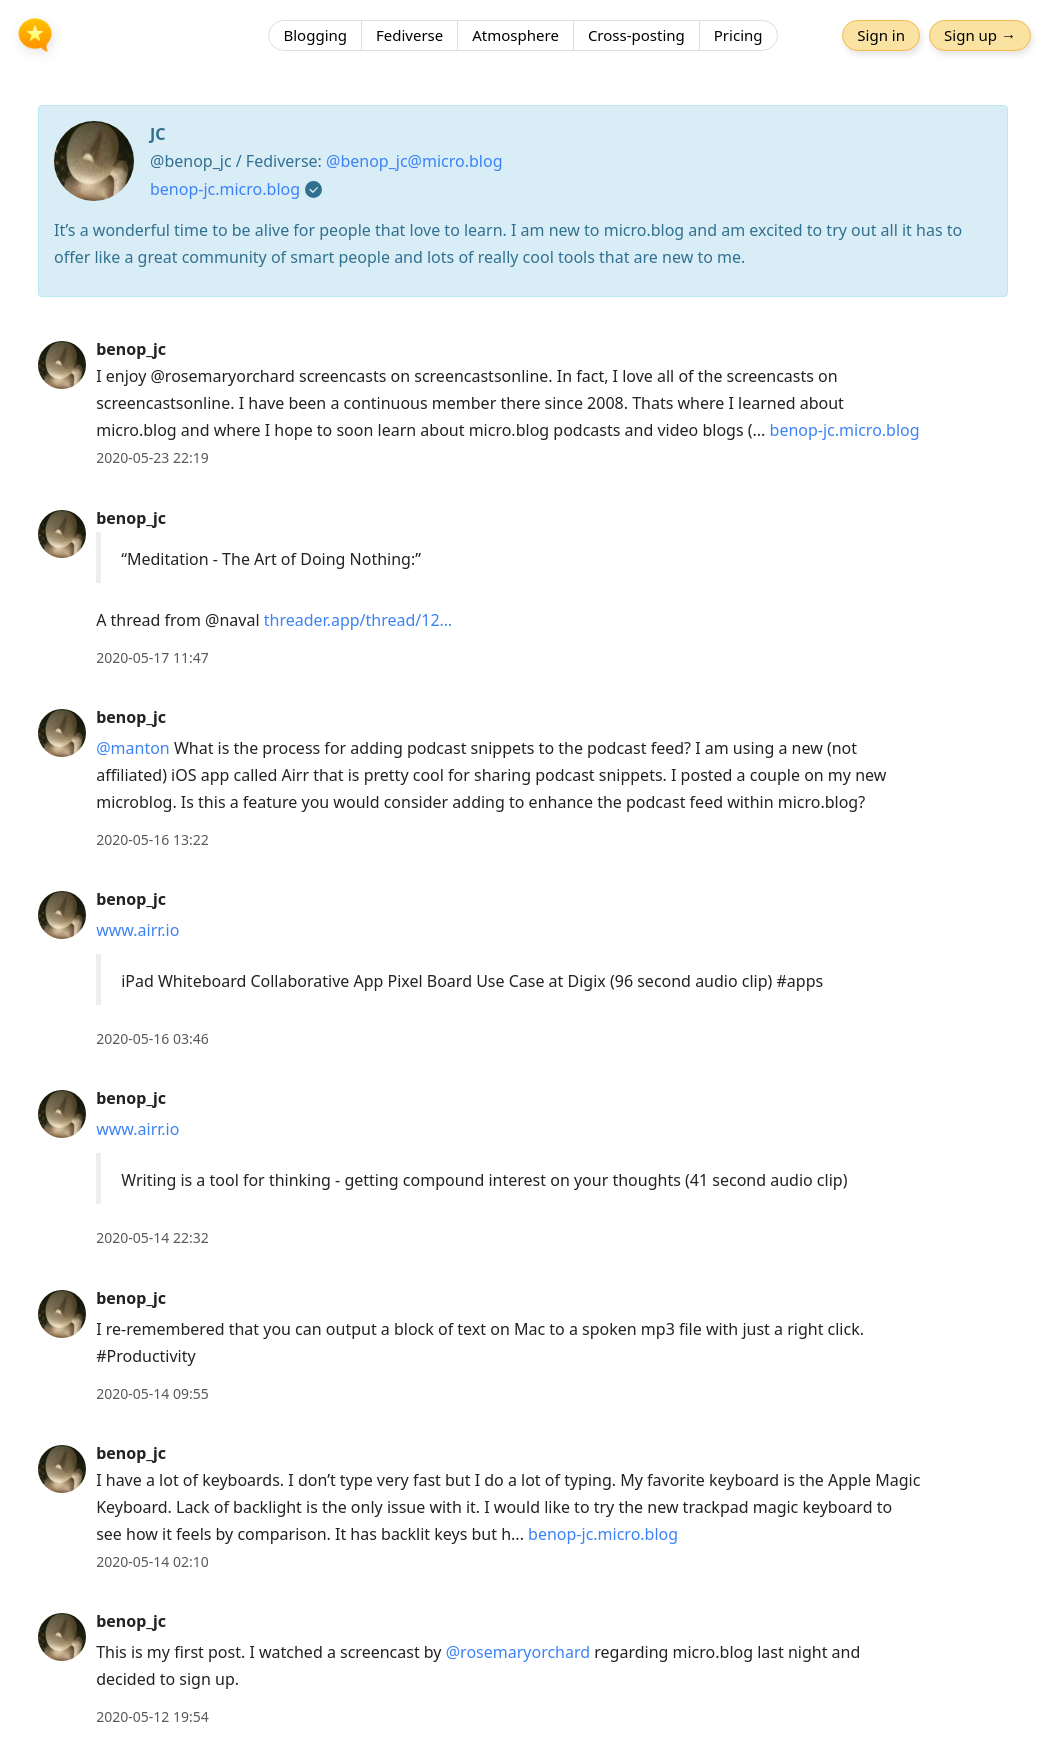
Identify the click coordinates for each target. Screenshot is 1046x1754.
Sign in (881, 35)
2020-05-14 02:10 (152, 1561)
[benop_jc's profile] (62, 364)
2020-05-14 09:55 (152, 1393)
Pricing (738, 35)
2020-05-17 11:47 (152, 657)
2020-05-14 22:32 (152, 1237)
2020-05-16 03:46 (152, 1038)
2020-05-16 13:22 (152, 839)
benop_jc (131, 349)
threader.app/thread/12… (358, 620)
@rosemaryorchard (518, 1652)
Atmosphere (515, 35)
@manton (133, 748)
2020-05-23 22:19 (152, 457)
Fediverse (409, 35)
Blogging (315, 35)
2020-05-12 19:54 (152, 1716)
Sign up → (980, 35)
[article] (523, 403)
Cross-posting (636, 35)
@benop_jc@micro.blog (414, 161)
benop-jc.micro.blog (225, 189)
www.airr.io (137, 930)
